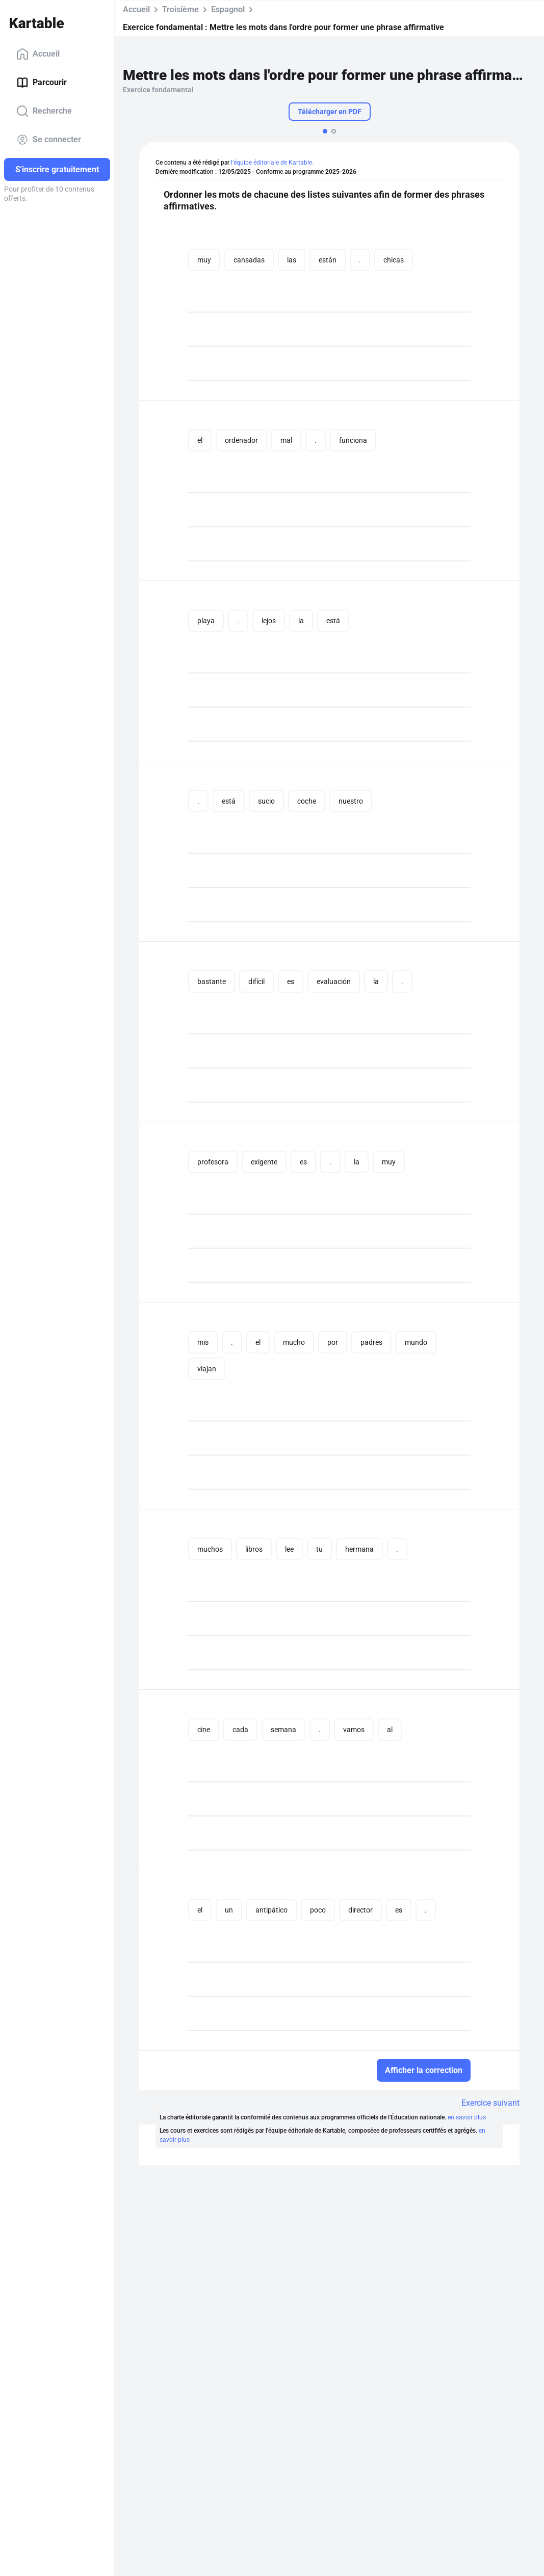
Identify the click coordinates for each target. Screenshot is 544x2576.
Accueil (38, 54)
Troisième (180, 9)
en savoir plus (467, 2117)
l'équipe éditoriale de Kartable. (272, 162)
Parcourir (41, 82)
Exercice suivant (490, 2103)
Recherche (44, 111)
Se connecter (48, 140)
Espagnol (228, 9)
